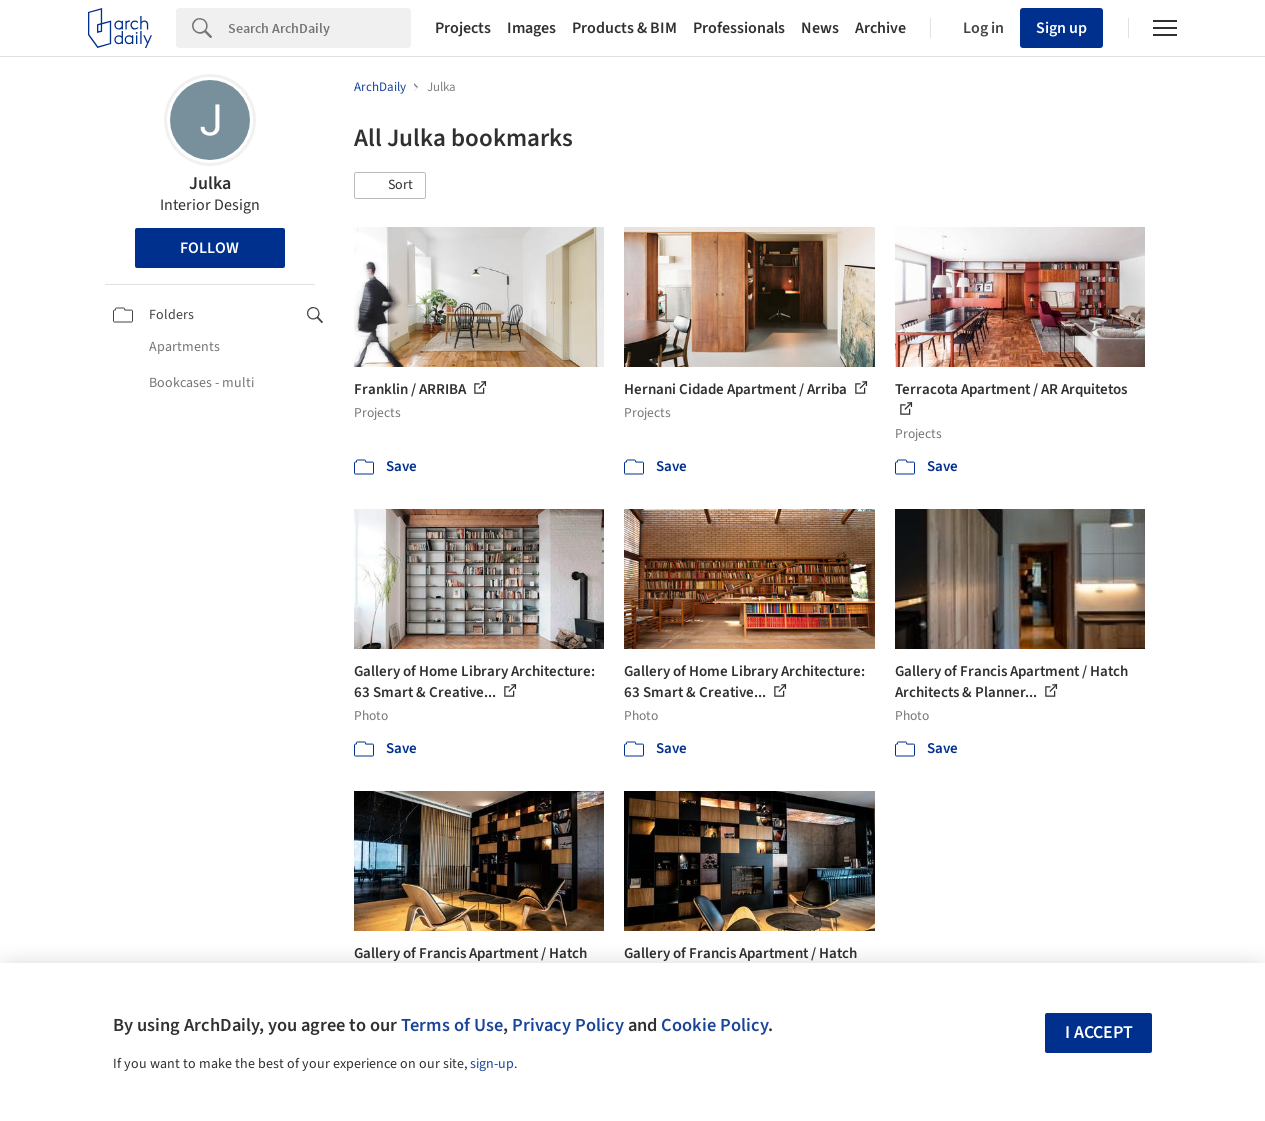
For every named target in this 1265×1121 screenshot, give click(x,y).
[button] (390, 186)
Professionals (739, 28)
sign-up (492, 1064)
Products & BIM (624, 28)
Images (531, 28)
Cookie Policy (714, 1025)
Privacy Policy (568, 1025)
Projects (463, 28)
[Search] (319, 28)
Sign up (1061, 28)
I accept (1099, 1032)
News (820, 28)
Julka (210, 183)
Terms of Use (452, 1025)
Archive (880, 28)
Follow (209, 248)
